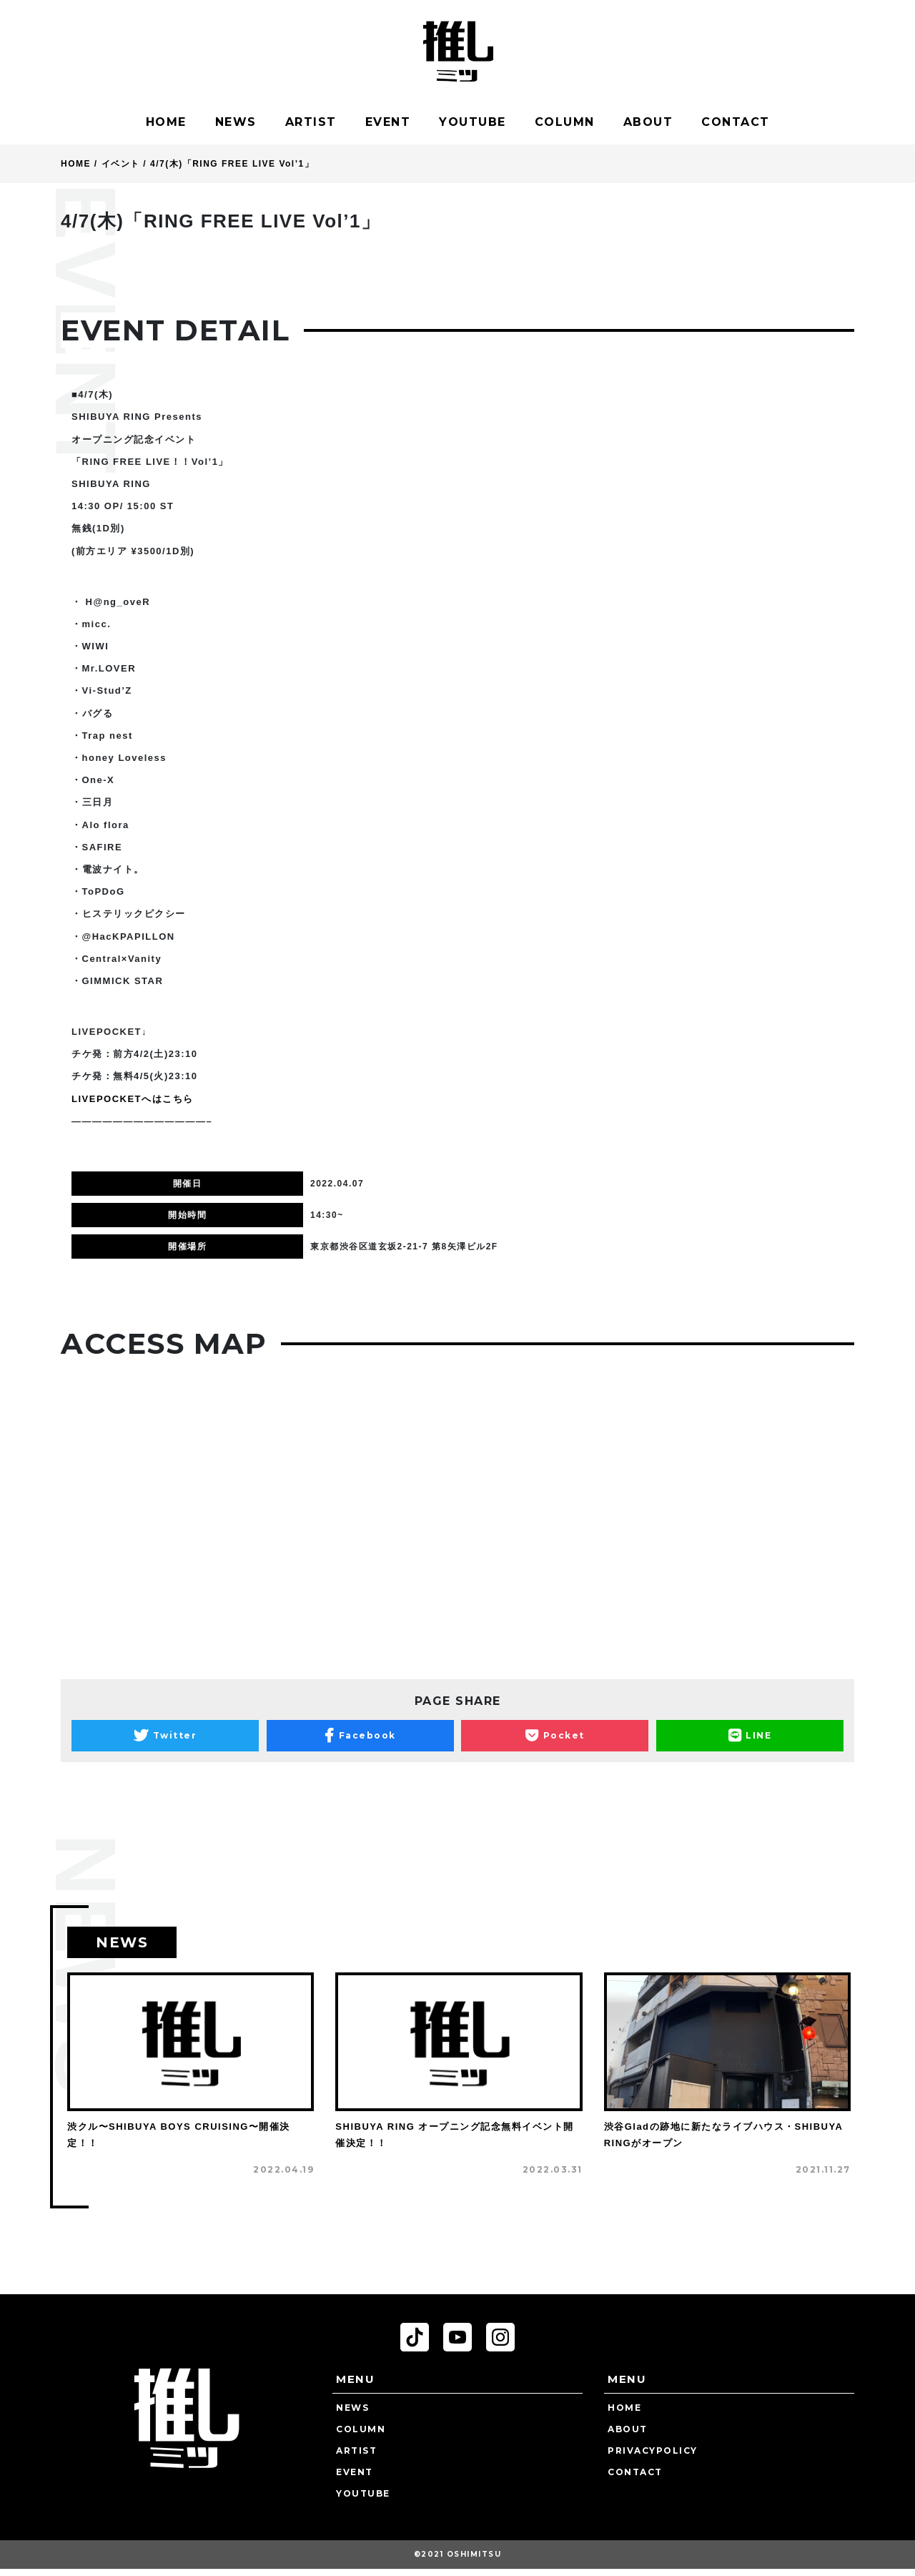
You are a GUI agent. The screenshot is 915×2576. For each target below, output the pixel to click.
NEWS (236, 122)
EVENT (388, 122)
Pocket (555, 1736)
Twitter (165, 1736)
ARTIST (311, 122)
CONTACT (735, 122)
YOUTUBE (472, 122)
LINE (750, 1736)
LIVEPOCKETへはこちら (132, 1098)
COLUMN (565, 122)
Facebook (360, 1736)
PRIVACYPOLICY (653, 2450)
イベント (121, 164)
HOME (166, 122)
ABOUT (648, 122)
